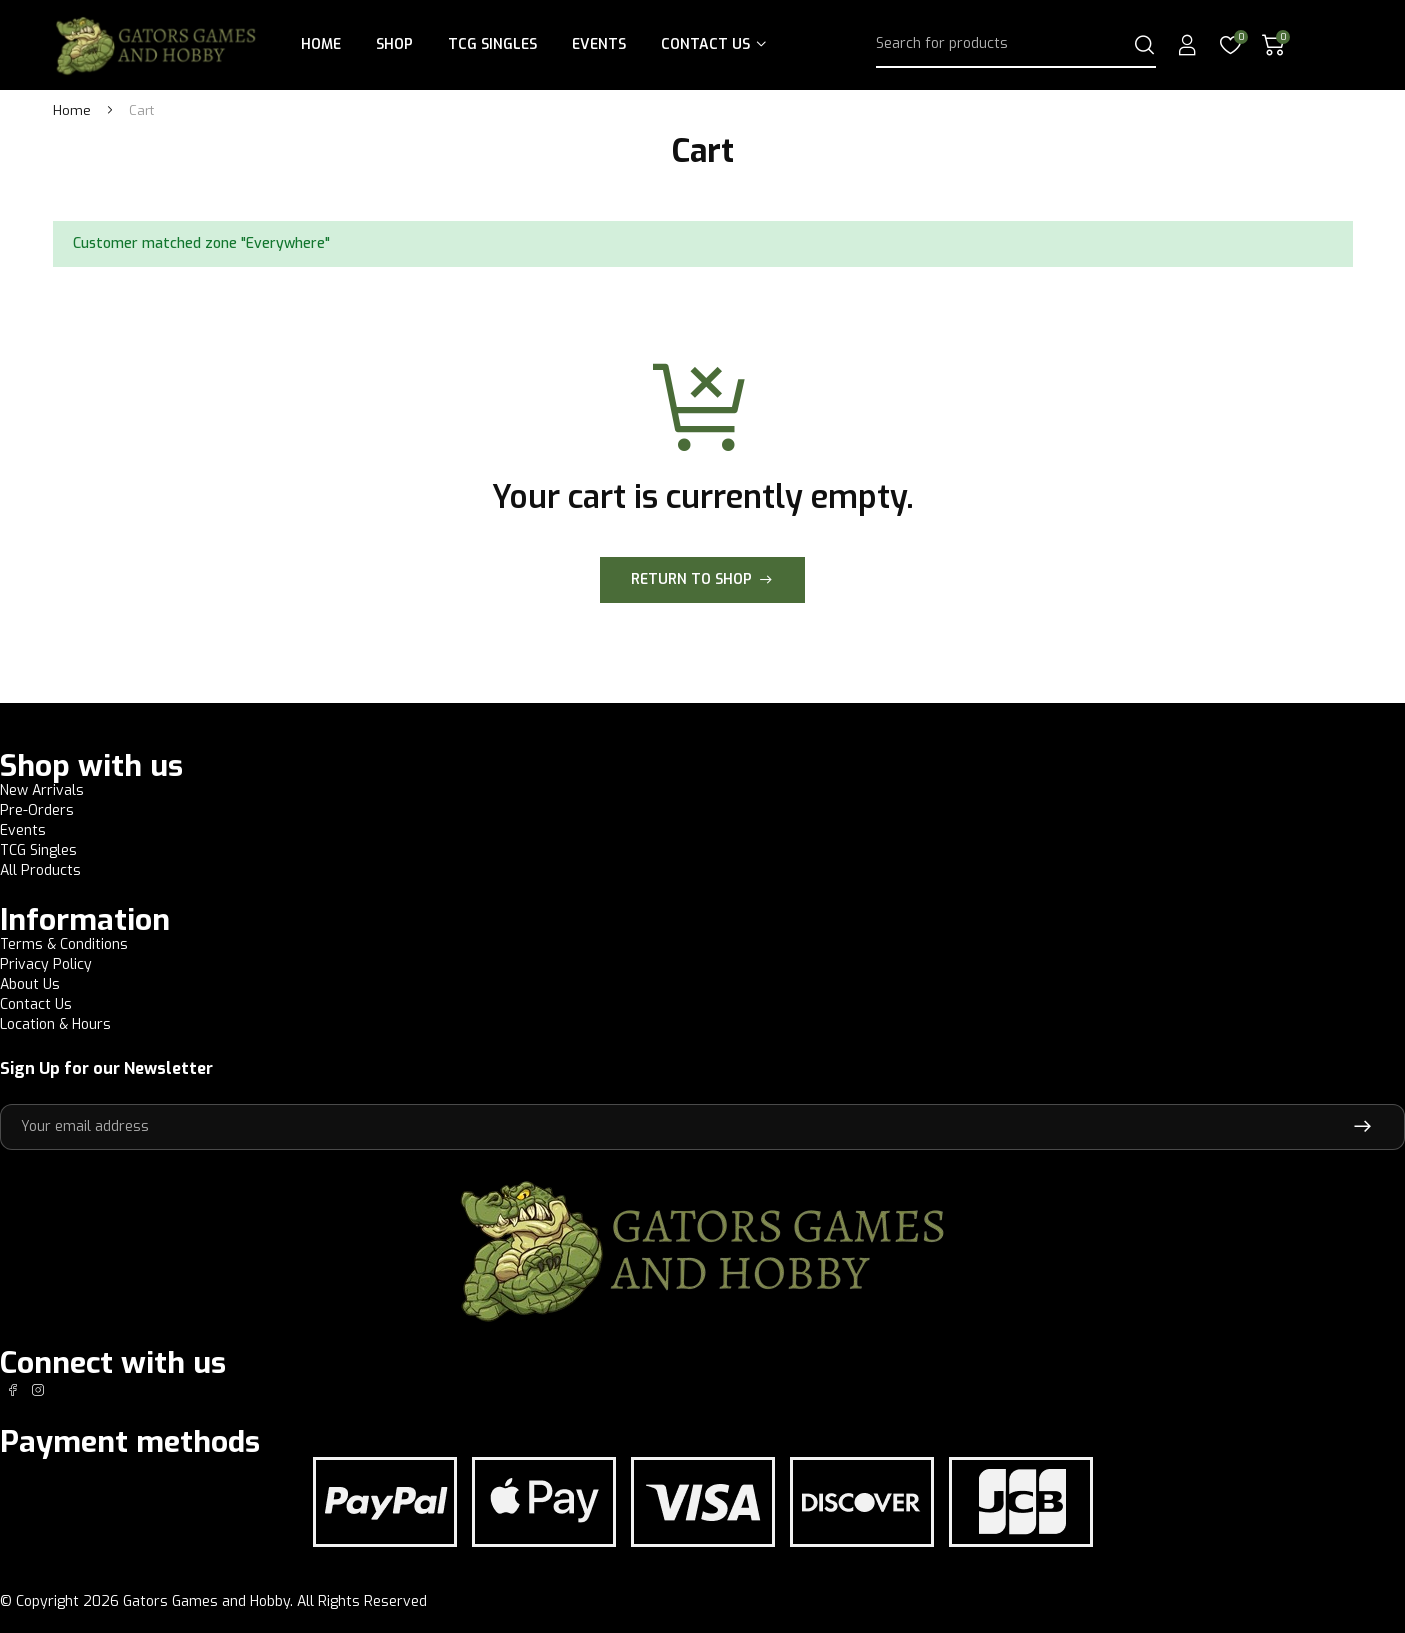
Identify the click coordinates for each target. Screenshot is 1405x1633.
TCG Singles (492, 44)
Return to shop (691, 579)
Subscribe (1362, 1127)
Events (599, 44)
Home (321, 44)
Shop (394, 44)
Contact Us (705, 44)
